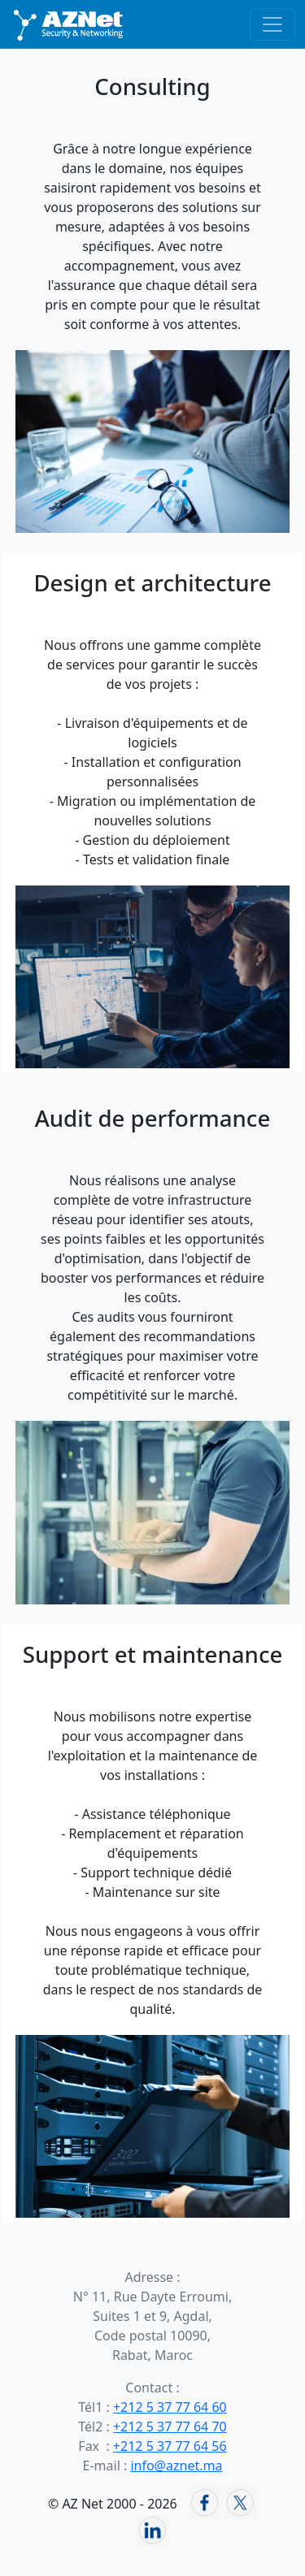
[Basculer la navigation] (272, 24)
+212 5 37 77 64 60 (170, 2407)
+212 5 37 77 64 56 (170, 2446)
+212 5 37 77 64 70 (170, 2426)
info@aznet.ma (176, 2465)
